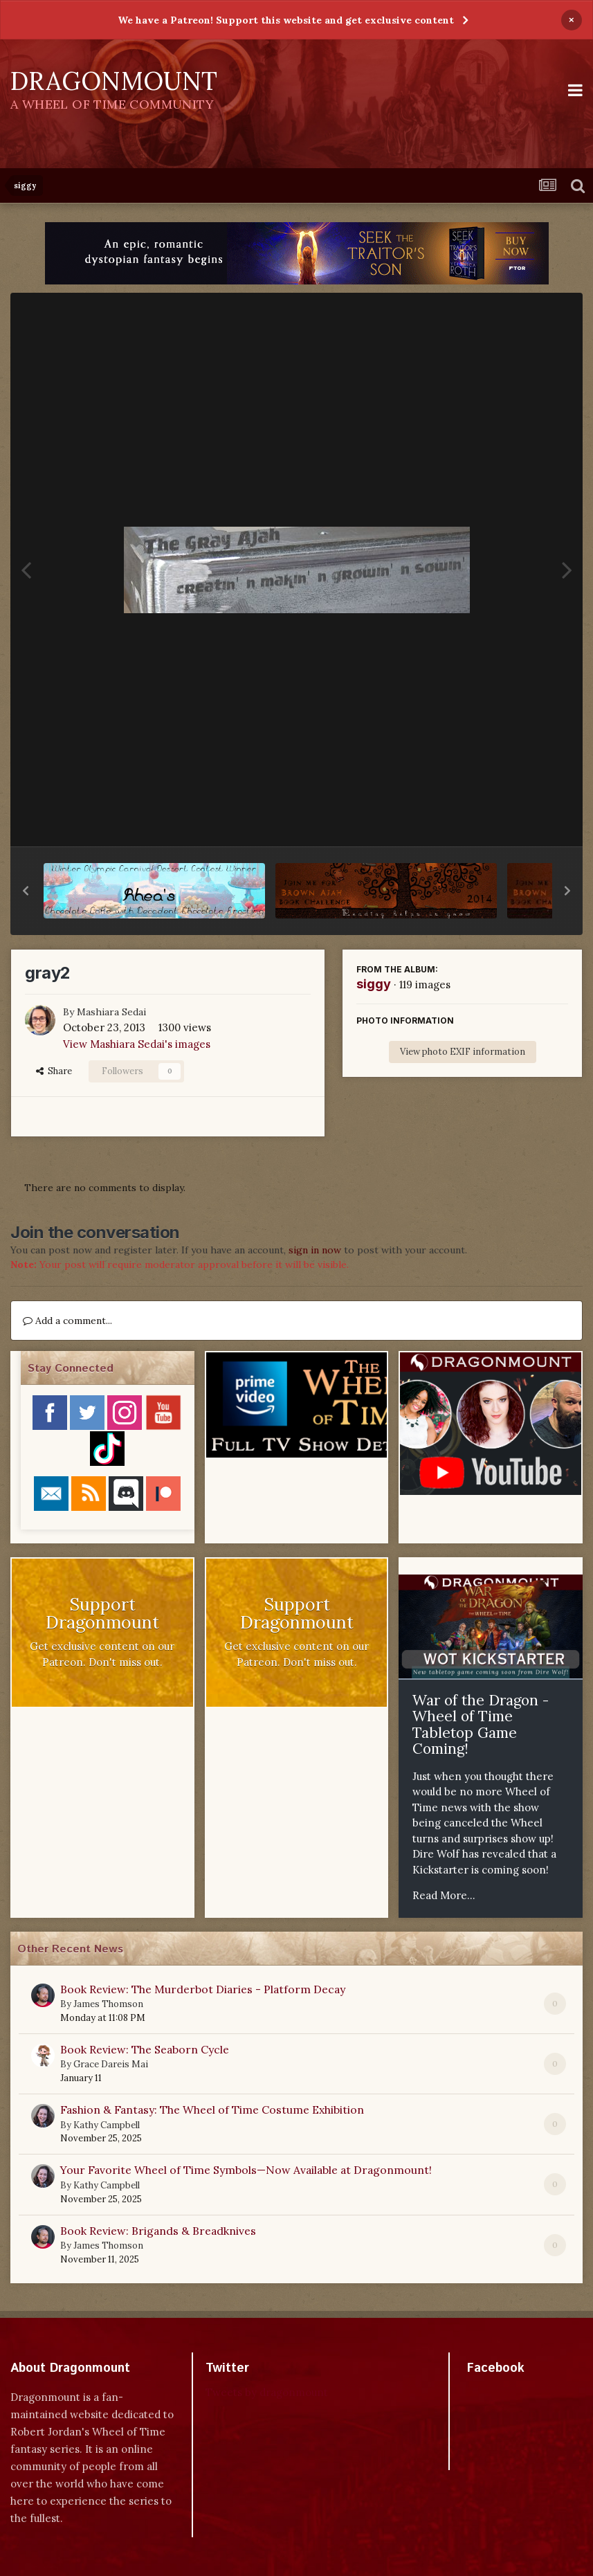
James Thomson (108, 2004)
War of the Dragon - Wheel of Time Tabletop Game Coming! (480, 1725)
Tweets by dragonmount (267, 2392)
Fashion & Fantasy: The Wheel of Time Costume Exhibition (212, 2109)
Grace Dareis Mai (110, 2064)
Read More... (443, 1895)
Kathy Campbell (106, 2125)
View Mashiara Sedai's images (136, 1044)
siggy (373, 984)
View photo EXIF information (462, 1052)
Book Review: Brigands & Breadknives (158, 2231)
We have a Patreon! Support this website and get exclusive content (286, 20)
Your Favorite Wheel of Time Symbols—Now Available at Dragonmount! (246, 2170)
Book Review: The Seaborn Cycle (144, 2049)
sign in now (315, 1250)
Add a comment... (67, 1320)
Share (54, 1071)
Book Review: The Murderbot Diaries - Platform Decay (202, 1989)
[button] (25, 891)
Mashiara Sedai (111, 1012)
